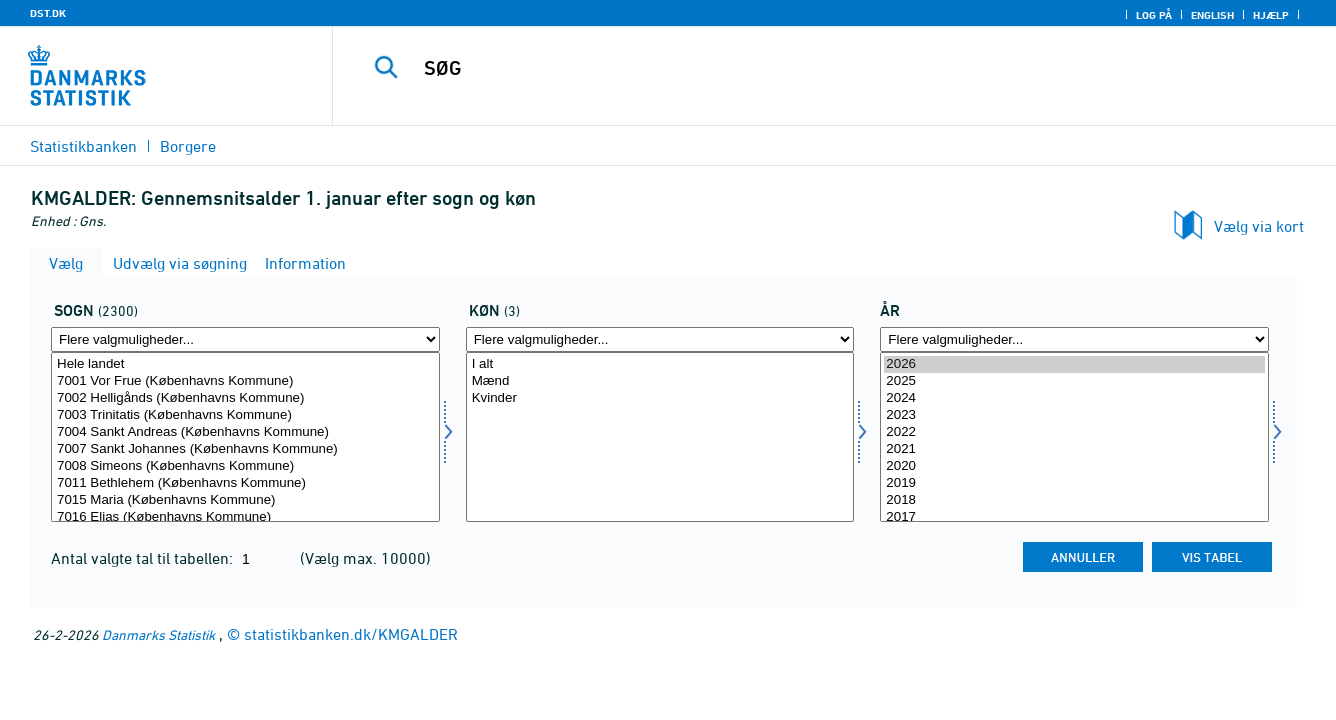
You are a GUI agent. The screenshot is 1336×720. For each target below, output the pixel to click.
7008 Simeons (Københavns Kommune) (245, 466)
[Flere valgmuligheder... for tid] (1074, 339)
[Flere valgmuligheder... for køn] (660, 339)
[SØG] (812, 68)
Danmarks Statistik (158, 634)
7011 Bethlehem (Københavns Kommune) (245, 483)
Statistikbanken (83, 146)
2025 (1074, 381)
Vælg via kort (1259, 226)
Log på (1154, 15)
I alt (660, 364)
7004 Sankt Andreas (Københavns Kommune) (245, 432)
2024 (1074, 398)
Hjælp (1271, 15)
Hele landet (245, 364)
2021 (1074, 449)
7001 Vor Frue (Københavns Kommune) (245, 381)
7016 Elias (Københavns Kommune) (245, 517)
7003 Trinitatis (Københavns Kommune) (245, 415)
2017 (1074, 517)
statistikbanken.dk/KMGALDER (351, 634)
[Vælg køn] (660, 437)
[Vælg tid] (1074, 437)
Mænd (660, 381)
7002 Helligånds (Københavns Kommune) (245, 398)
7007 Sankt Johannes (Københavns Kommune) (245, 449)
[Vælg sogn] (245, 437)
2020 (1074, 466)
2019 (1074, 483)
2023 (1074, 415)
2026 (1074, 364)
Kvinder (660, 398)
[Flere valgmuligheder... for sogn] (245, 339)
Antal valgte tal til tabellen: (144, 558)
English (1212, 15)
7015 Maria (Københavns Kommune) (245, 500)
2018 (1074, 500)
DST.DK (48, 13)
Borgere (188, 146)
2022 (1074, 432)
